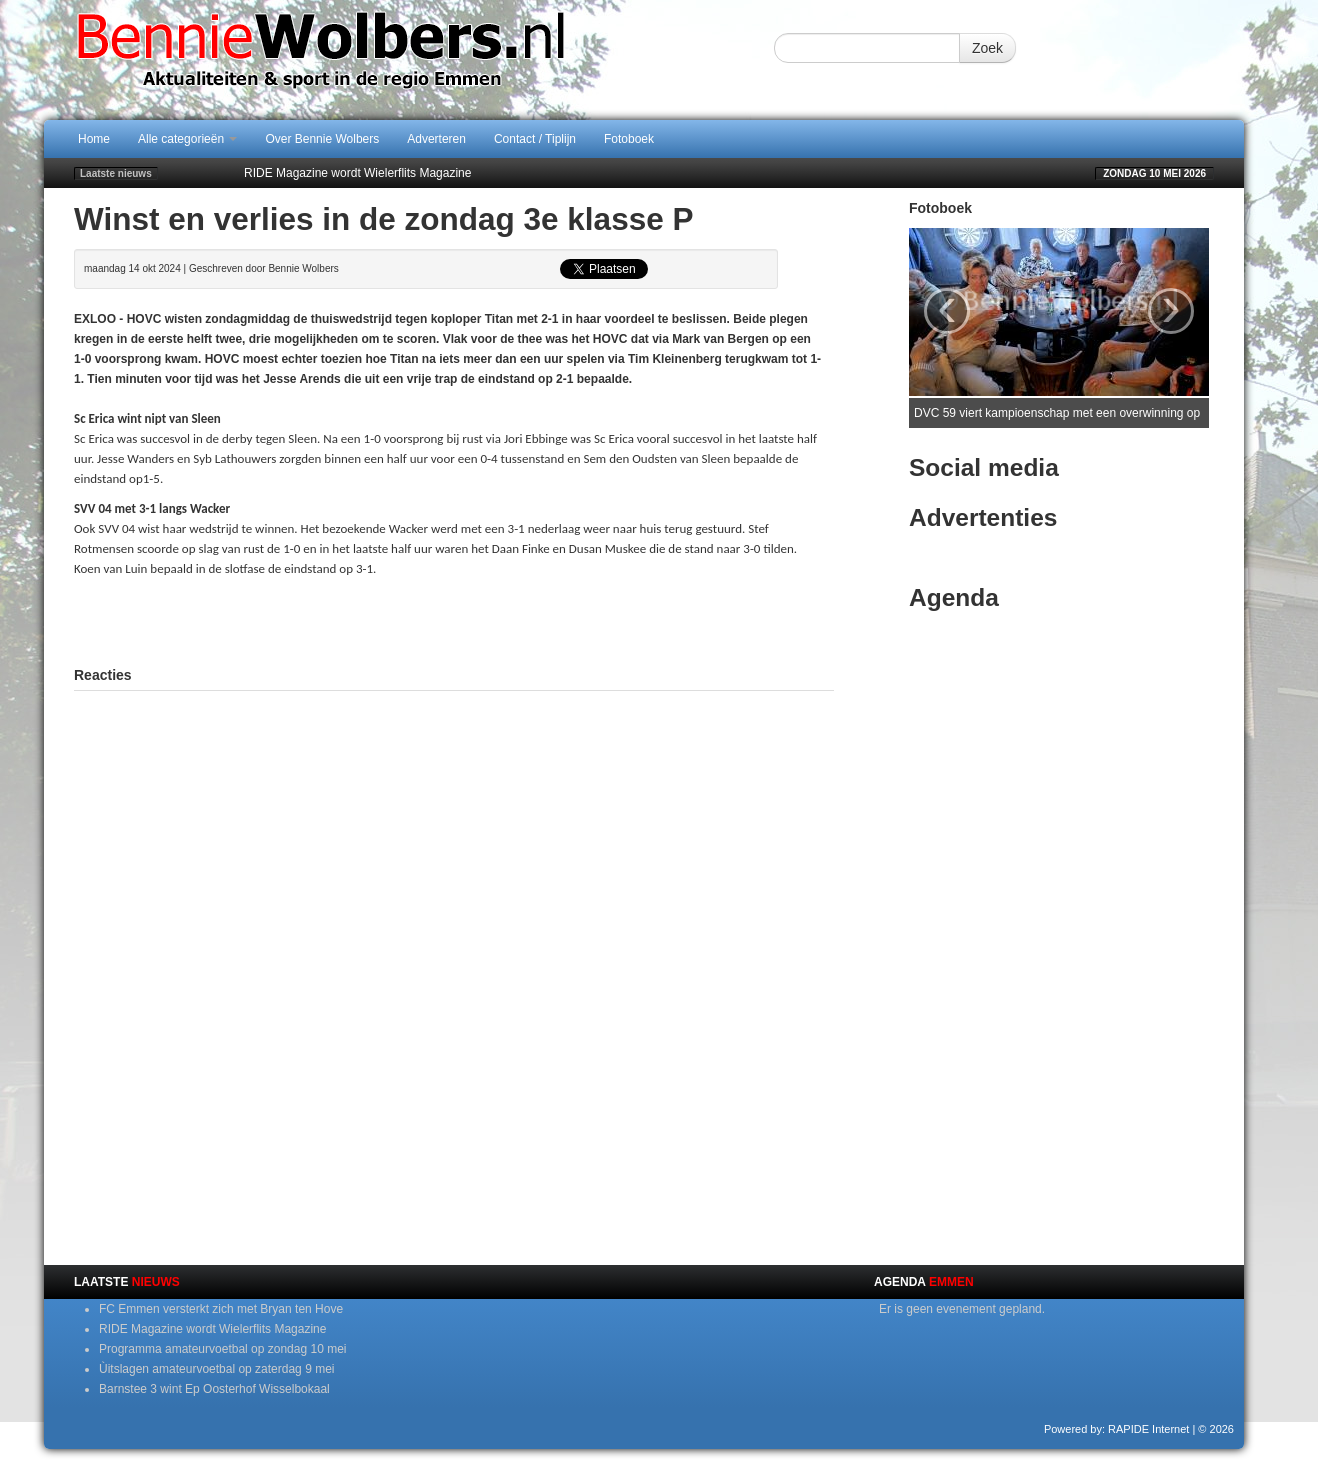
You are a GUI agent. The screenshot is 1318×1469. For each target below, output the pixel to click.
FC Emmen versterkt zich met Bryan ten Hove (221, 1309)
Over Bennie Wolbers (322, 139)
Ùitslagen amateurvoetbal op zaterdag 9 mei (216, 1369)
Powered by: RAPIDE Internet (1117, 1429)
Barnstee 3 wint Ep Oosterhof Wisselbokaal (214, 1389)
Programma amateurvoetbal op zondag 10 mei (222, 1349)
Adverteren (436, 139)
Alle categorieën (187, 139)
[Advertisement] (454, 619)
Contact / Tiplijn (535, 139)
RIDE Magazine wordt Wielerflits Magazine (357, 173)
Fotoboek (629, 139)
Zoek (987, 48)
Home (94, 139)
